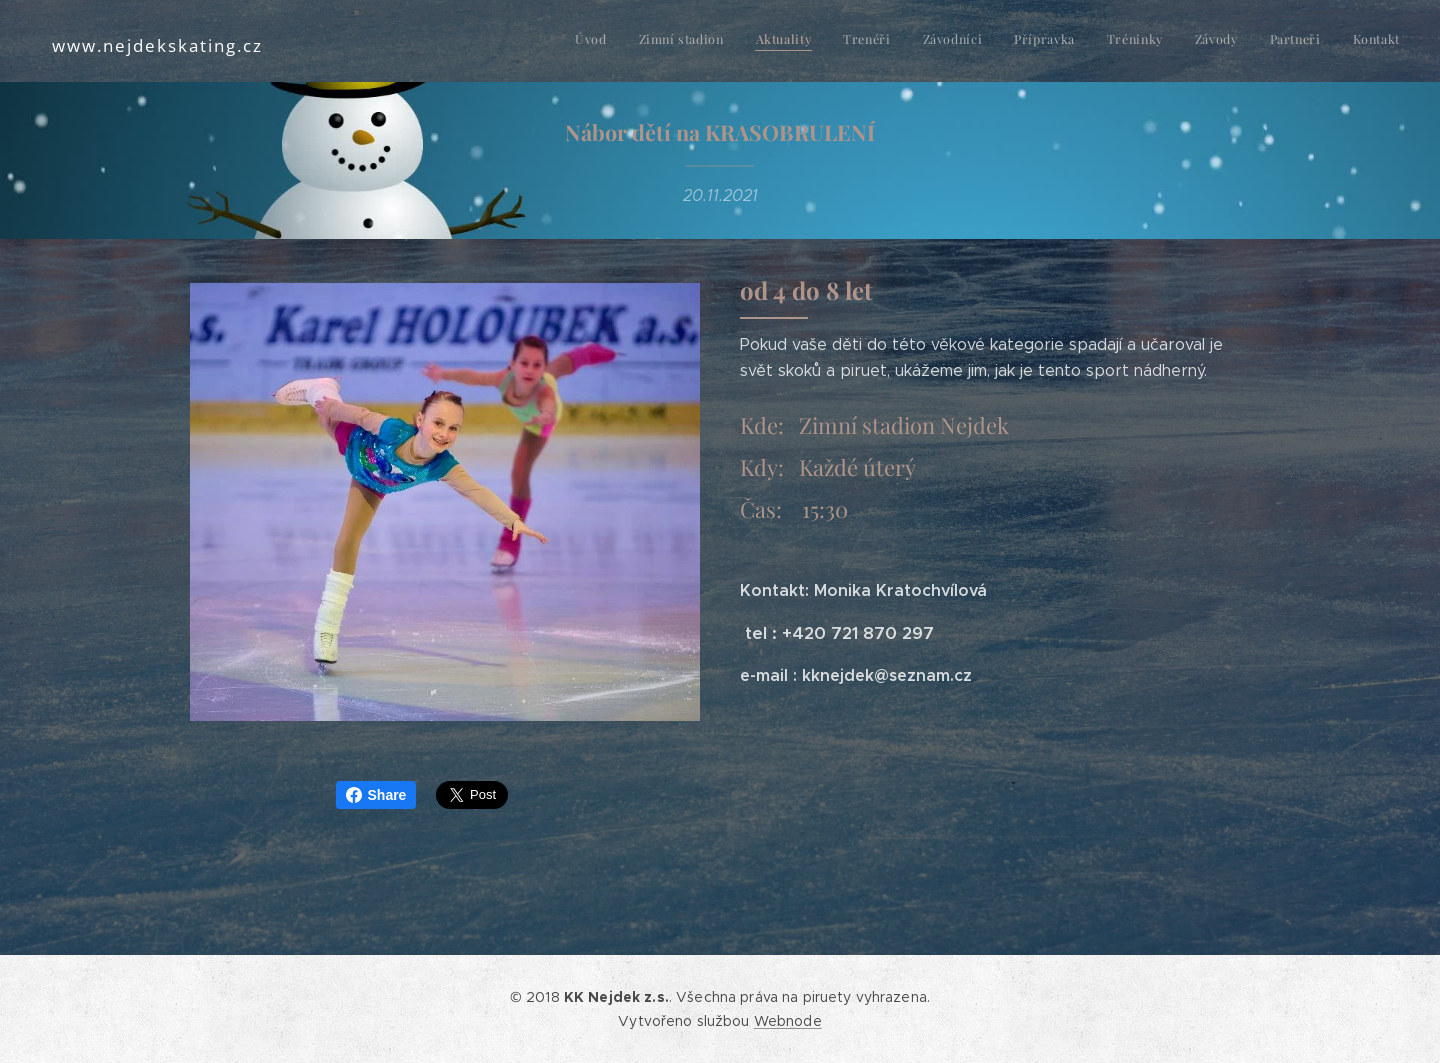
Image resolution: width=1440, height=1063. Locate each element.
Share (376, 795)
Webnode (788, 1021)
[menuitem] (1117, 41)
